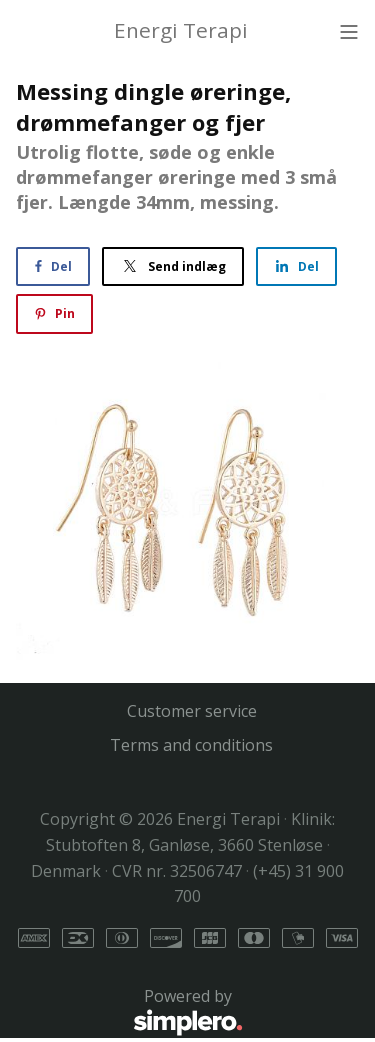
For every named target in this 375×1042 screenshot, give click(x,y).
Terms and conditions (191, 745)
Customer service (192, 711)
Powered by (129, 1012)
